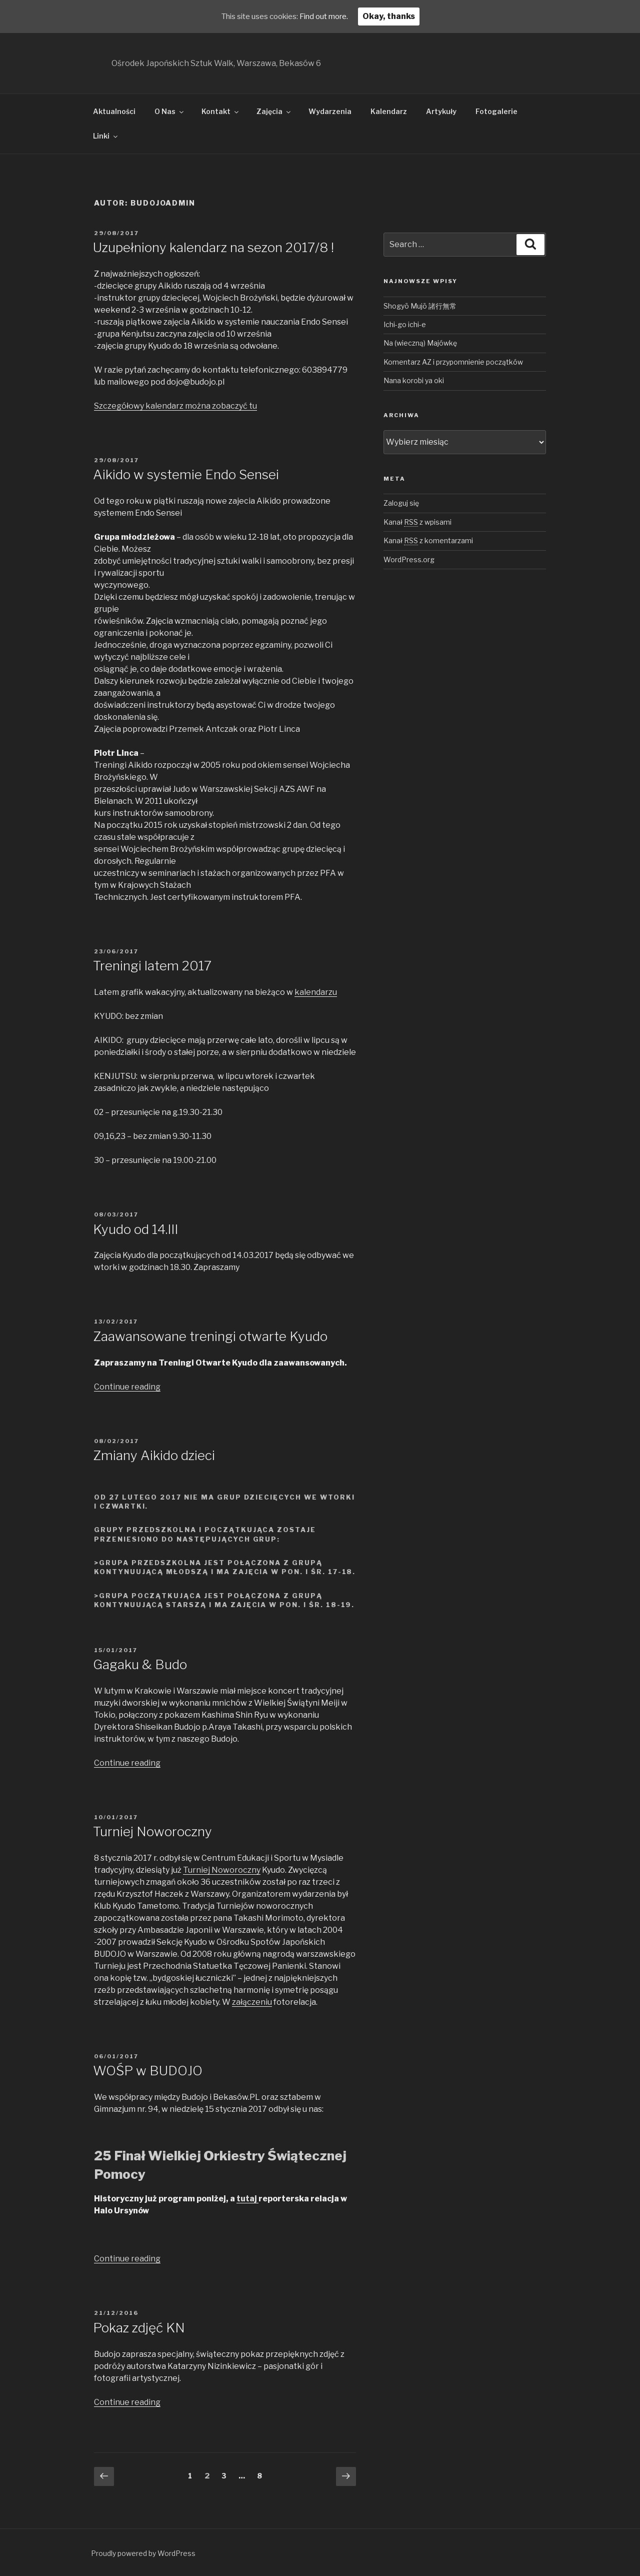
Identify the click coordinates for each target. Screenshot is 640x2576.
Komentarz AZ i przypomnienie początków (453, 362)
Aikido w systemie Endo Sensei (186, 474)
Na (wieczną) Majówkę (420, 343)
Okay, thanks (396, 16)
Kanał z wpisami (418, 522)
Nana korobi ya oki (414, 380)
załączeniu (252, 2002)
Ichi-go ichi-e (405, 324)
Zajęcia (274, 111)
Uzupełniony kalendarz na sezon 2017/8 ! (213, 247)
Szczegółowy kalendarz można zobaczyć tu (175, 406)
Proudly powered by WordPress (143, 2553)
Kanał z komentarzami (428, 540)
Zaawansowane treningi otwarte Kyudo (210, 1336)
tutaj (247, 2198)
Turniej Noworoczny (152, 1831)
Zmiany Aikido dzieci (154, 1455)
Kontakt (221, 111)
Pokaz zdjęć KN (139, 2327)
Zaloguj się (401, 503)
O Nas (169, 111)
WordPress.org (409, 559)
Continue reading (127, 1387)
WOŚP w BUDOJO (147, 2070)
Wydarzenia (330, 111)
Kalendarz (388, 111)
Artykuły (441, 111)
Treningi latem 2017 (152, 965)
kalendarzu (315, 992)
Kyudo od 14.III (135, 1229)
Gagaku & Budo (140, 1664)
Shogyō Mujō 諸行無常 (420, 306)
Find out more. (327, 16)
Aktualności (114, 111)
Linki (106, 136)
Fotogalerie (497, 111)
